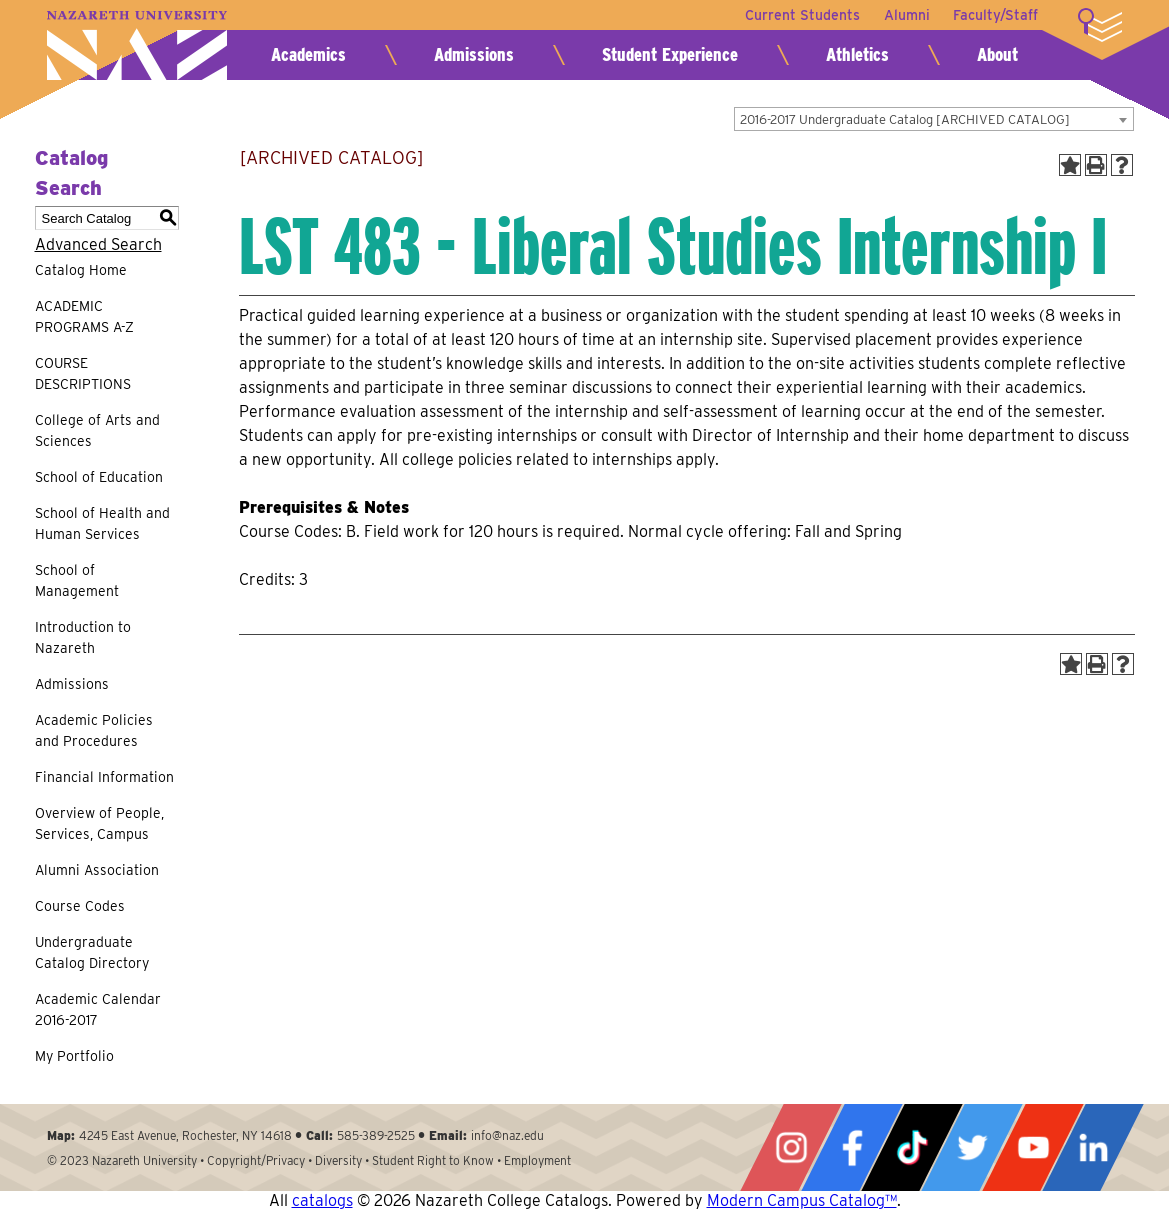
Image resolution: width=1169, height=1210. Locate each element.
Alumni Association (97, 870)
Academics (308, 54)
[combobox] (934, 119)
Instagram (791, 1147)
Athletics (857, 54)
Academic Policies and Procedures (94, 730)
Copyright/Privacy (256, 1160)
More (1100, 25)
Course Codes (80, 906)
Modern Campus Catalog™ (802, 1200)
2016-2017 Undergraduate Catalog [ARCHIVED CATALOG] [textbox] (905, 119)
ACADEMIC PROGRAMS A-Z (84, 316)
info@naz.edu (507, 1135)
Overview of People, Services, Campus (99, 823)
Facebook (852, 1147)
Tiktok (912, 1147)
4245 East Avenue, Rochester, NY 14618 (185, 1135)
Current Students (801, 15)
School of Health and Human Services (102, 523)
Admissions (474, 54)
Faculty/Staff (995, 15)
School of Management (77, 580)
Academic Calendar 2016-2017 (98, 1009)
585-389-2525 (376, 1135)
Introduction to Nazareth (83, 637)
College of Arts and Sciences (97, 430)
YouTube (1033, 1147)
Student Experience (670, 54)
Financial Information (104, 777)
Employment (537, 1160)
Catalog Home (81, 270)
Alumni (906, 15)
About (997, 54)
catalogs (322, 1200)
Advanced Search (98, 244)
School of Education (99, 477)
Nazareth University (137, 45)
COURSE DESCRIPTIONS (83, 373)
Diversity (338, 1160)
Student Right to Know (433, 1160)
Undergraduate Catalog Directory (92, 952)
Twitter (972, 1147)
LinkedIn (1093, 1147)
